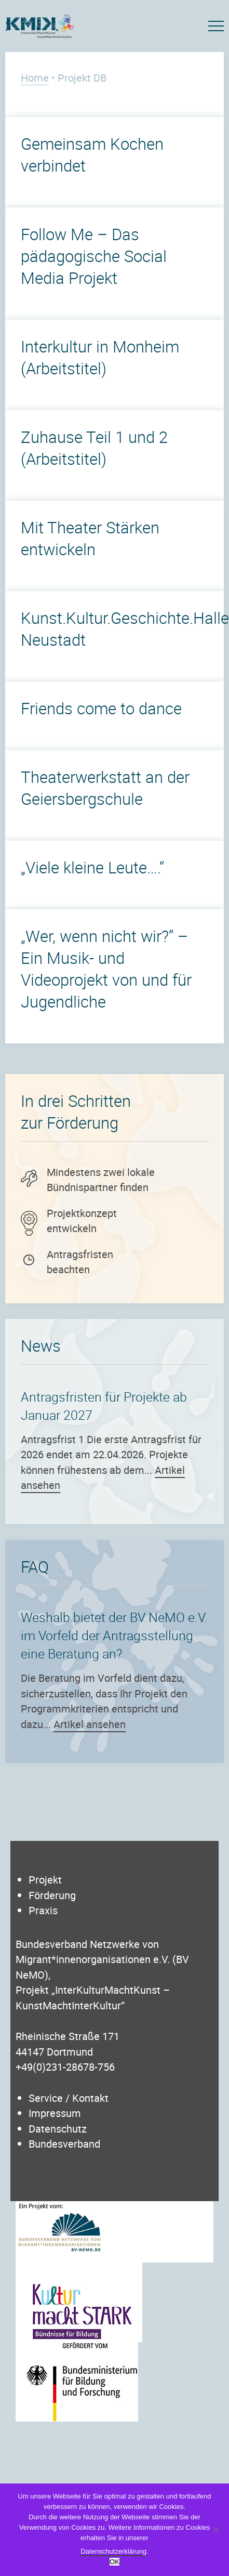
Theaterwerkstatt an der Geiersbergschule (105, 787)
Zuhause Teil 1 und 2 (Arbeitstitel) (94, 447)
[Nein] (216, 2530)
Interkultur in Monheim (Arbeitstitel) (100, 357)
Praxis (43, 1910)
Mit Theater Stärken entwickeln (90, 538)
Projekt (45, 1880)
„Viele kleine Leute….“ (92, 867)
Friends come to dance (101, 708)
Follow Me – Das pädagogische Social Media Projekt (94, 256)
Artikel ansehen (89, 1724)
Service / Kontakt (69, 2098)
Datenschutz (58, 2129)
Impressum (55, 2113)
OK (114, 2562)
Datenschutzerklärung (113, 2551)
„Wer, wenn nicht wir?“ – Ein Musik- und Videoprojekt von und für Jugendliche (106, 968)
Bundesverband (64, 2144)
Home (35, 78)
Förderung (52, 1895)
